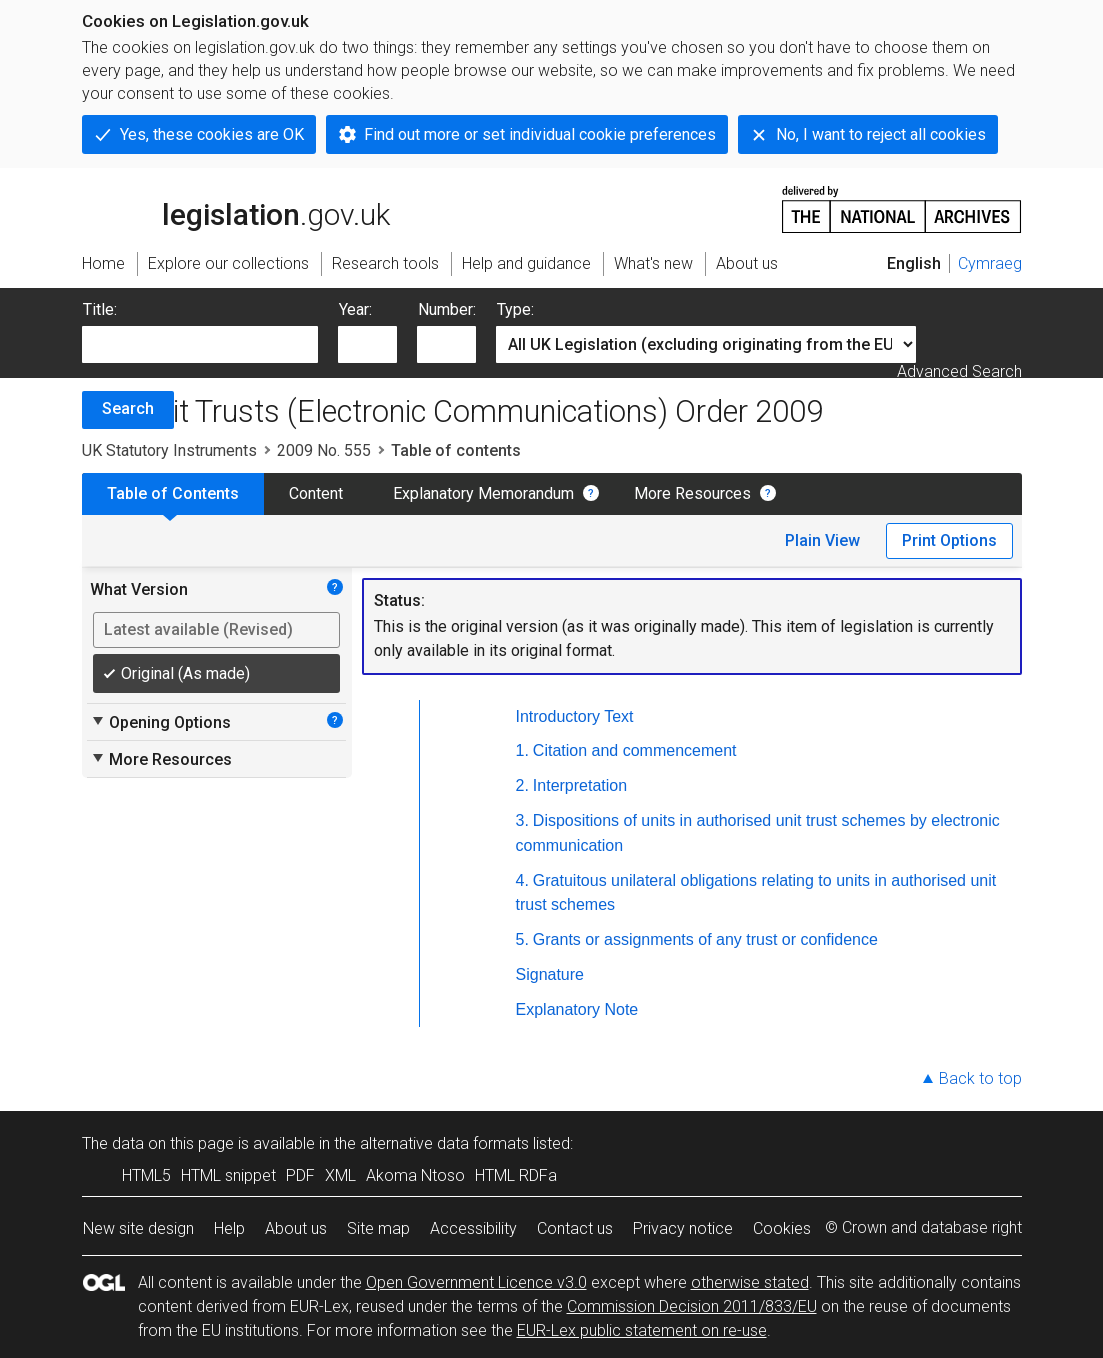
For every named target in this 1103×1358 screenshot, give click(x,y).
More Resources (692, 493)
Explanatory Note (577, 1009)
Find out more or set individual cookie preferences (540, 134)
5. (522, 939)
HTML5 (146, 1175)
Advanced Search (959, 371)
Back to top (980, 1078)
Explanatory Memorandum (483, 493)
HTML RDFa (516, 1175)
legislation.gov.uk (236, 208)
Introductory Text (575, 716)
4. (522, 880)
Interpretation (580, 785)
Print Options (949, 540)
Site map (378, 1228)
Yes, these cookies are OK (212, 134)
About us (296, 1228)
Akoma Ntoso (415, 1175)
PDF (300, 1175)
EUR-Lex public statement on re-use (642, 1330)
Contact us (575, 1228)
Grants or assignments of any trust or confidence (705, 939)
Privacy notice (683, 1228)
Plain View (822, 540)
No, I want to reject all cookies (881, 134)
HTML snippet (228, 1175)
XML (340, 1175)
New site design (138, 1228)
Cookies (782, 1228)
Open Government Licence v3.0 (476, 1282)
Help (229, 1228)
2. (522, 785)
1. (522, 750)
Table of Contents (173, 493)
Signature (550, 974)
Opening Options (160, 722)
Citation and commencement (635, 750)
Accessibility (473, 1228)
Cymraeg (990, 263)
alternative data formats (444, 1143)
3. (522, 820)
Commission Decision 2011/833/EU (692, 1306)
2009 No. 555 (324, 450)
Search (128, 408)
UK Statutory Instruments (169, 450)
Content (316, 493)
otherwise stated (750, 1282)
